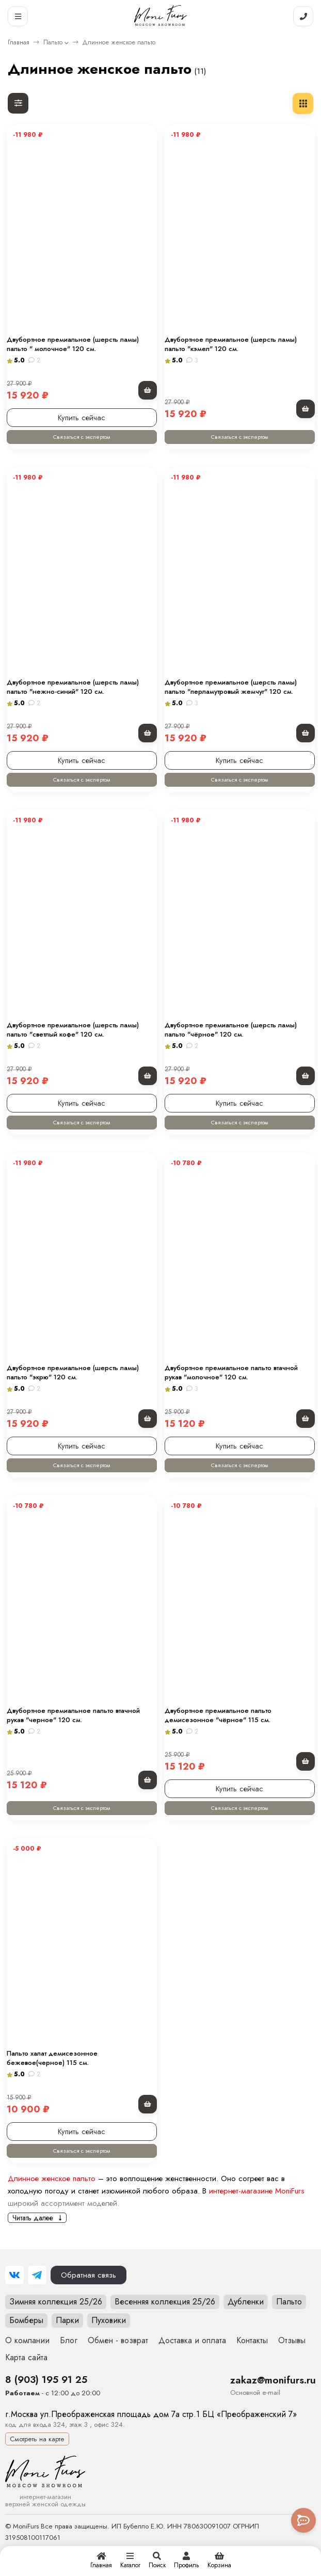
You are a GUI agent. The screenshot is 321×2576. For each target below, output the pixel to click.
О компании (27, 2340)
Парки (67, 2320)
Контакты (252, 2340)
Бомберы (26, 2320)
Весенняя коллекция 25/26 (165, 2302)
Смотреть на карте (37, 2439)
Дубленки (246, 2302)
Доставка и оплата (192, 2340)
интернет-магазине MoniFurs (256, 2191)
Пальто (52, 42)
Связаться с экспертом (81, 437)
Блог (68, 2340)
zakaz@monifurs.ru (273, 2380)
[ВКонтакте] (14, 2275)
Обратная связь (88, 2275)
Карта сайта (26, 2357)
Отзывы (292, 2340)
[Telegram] (37, 2275)
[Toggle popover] (303, 2520)
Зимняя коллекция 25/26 (55, 2302)
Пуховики (108, 2320)
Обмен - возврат (118, 2340)
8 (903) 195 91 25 (46, 2379)
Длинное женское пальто (51, 2178)
